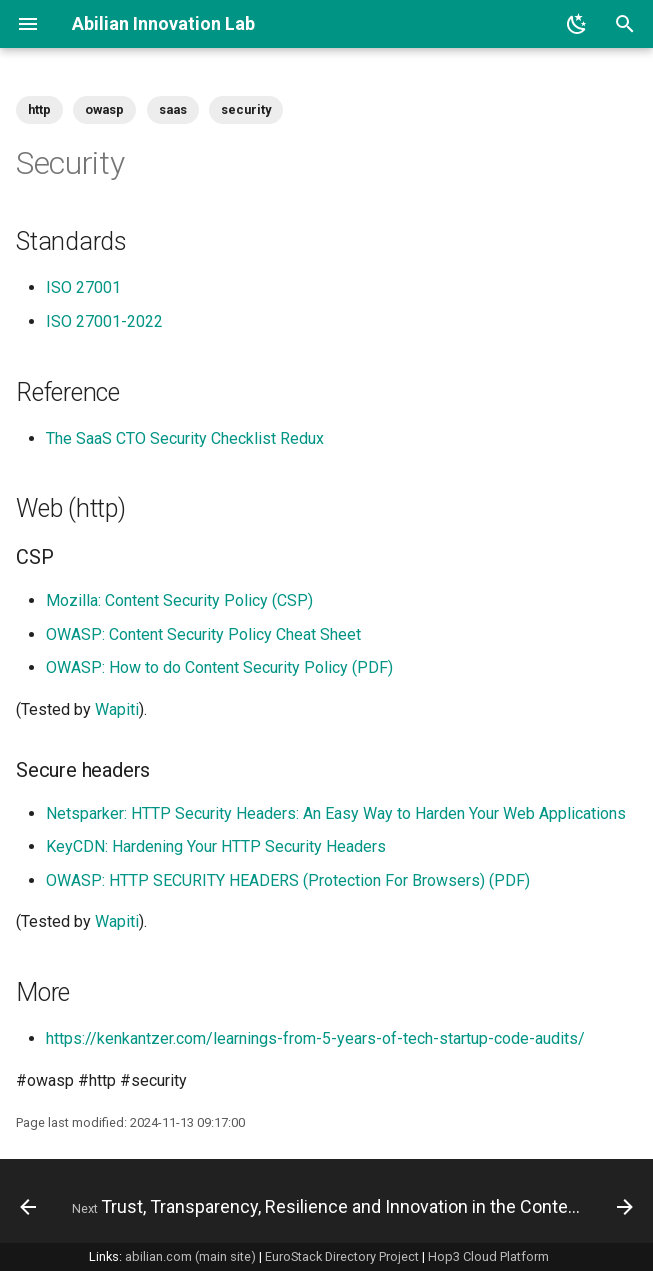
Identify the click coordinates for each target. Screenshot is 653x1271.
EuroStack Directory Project (342, 1256)
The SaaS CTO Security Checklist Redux (185, 438)
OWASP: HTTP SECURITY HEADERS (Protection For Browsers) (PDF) (288, 880)
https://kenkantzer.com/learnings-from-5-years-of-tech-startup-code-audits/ (315, 1038)
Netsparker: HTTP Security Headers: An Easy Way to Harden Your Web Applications (336, 813)
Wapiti (117, 709)
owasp (104, 109)
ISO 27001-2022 (104, 321)
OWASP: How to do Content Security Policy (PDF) (219, 667)
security (246, 109)
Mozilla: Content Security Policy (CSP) (179, 600)
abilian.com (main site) (190, 1256)
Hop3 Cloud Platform (488, 1256)
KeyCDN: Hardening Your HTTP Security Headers (216, 846)
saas (173, 109)
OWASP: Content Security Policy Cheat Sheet (203, 634)
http (39, 109)
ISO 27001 (83, 287)
